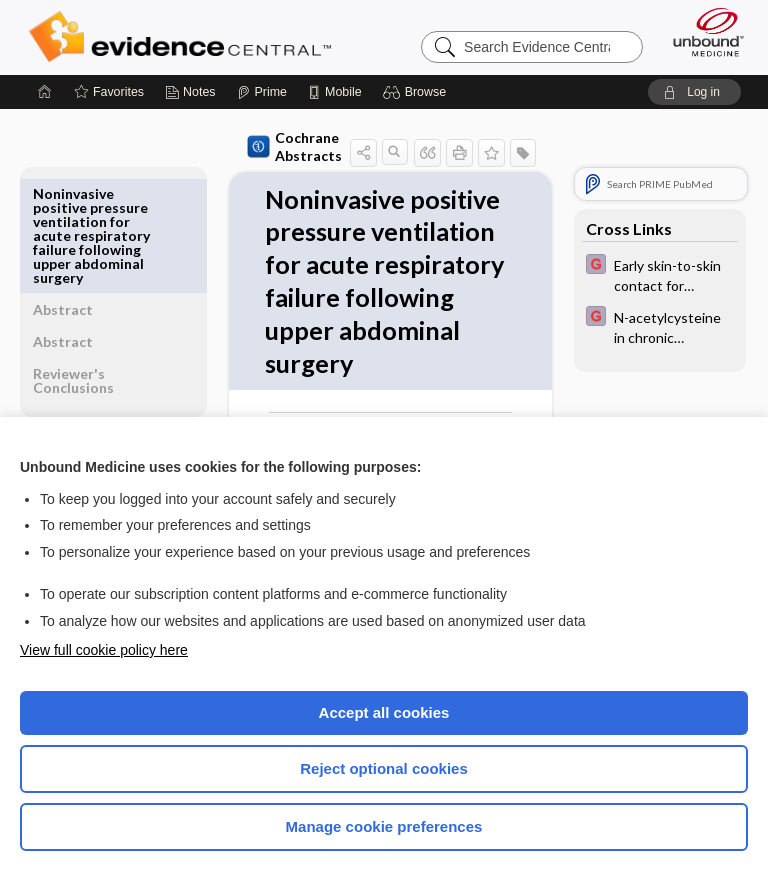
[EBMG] (660, 274)
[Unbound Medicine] (702, 32)
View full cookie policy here (104, 650)
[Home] (45, 92)
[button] (417, 92)
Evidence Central (184, 37)
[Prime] (262, 92)
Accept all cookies (384, 712)
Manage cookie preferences (384, 826)
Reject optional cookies (384, 768)
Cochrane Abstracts (257, 146)
